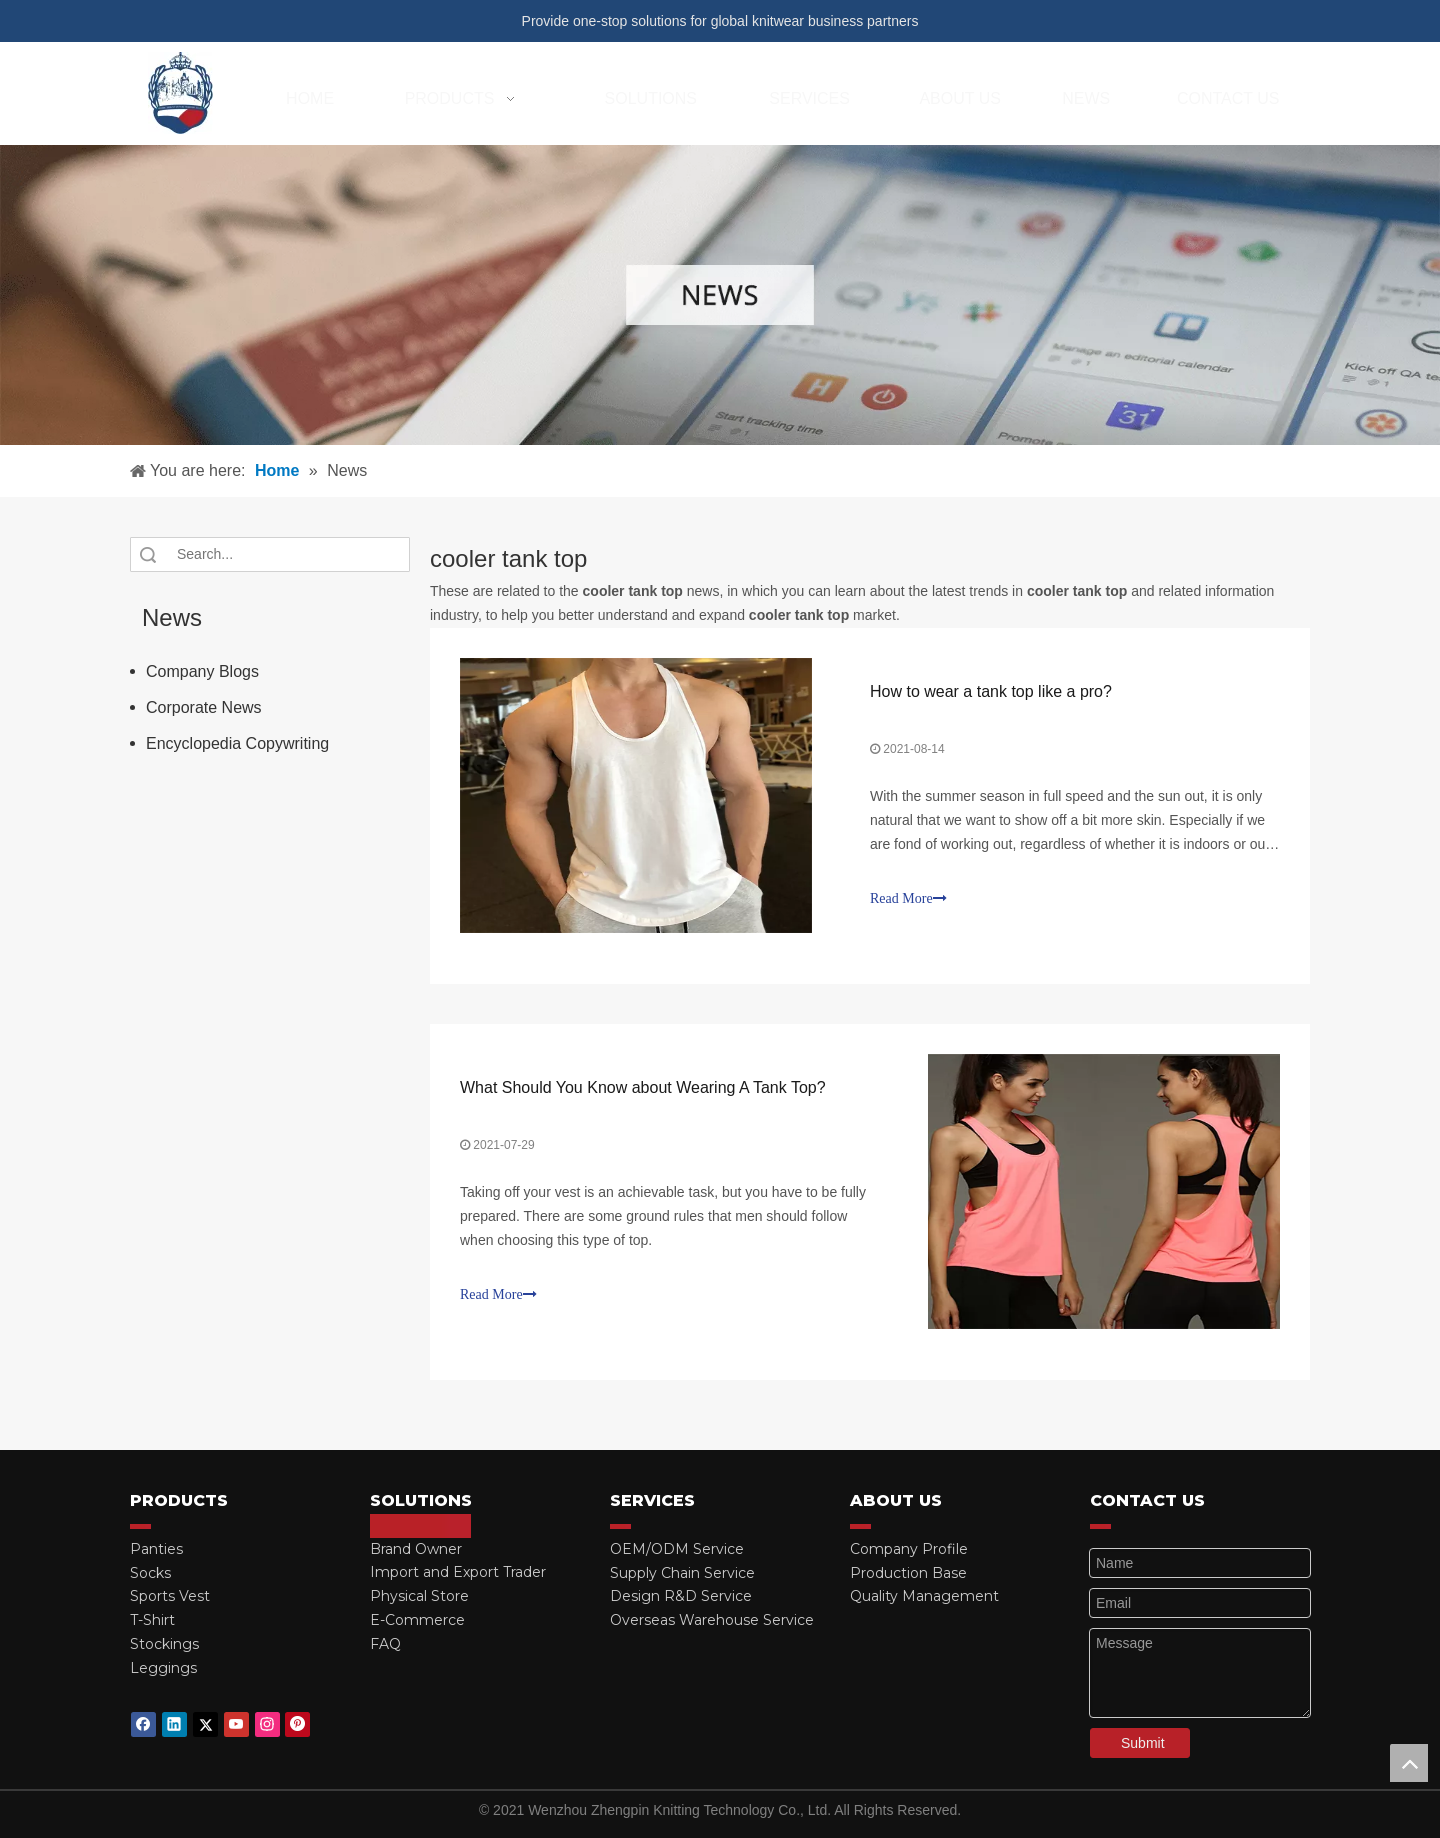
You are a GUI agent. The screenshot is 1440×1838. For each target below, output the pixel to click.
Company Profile (909, 1549)
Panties (156, 1549)
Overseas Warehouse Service (712, 1620)
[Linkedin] (174, 1724)
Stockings (164, 1644)
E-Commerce (417, 1620)
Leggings (163, 1668)
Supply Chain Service (682, 1573)
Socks (150, 1573)
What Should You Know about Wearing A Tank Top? (643, 1087)
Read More (908, 898)
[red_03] (140, 1526)
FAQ (385, 1644)
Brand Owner (416, 1549)
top (1409, 1763)
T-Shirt (152, 1620)
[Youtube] (236, 1724)
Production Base (908, 1573)
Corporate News (204, 707)
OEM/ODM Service (677, 1549)
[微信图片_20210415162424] (720, 295)
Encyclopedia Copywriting (237, 743)
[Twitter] (205, 1724)
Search (148, 554)
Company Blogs (202, 671)
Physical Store (419, 1596)
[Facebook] (143, 1724)
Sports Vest (170, 1596)
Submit (1143, 1743)
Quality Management (924, 1596)
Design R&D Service (681, 1596)
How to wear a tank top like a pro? (991, 691)
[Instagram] (267, 1724)
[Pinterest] (297, 1724)
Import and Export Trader (458, 1572)
